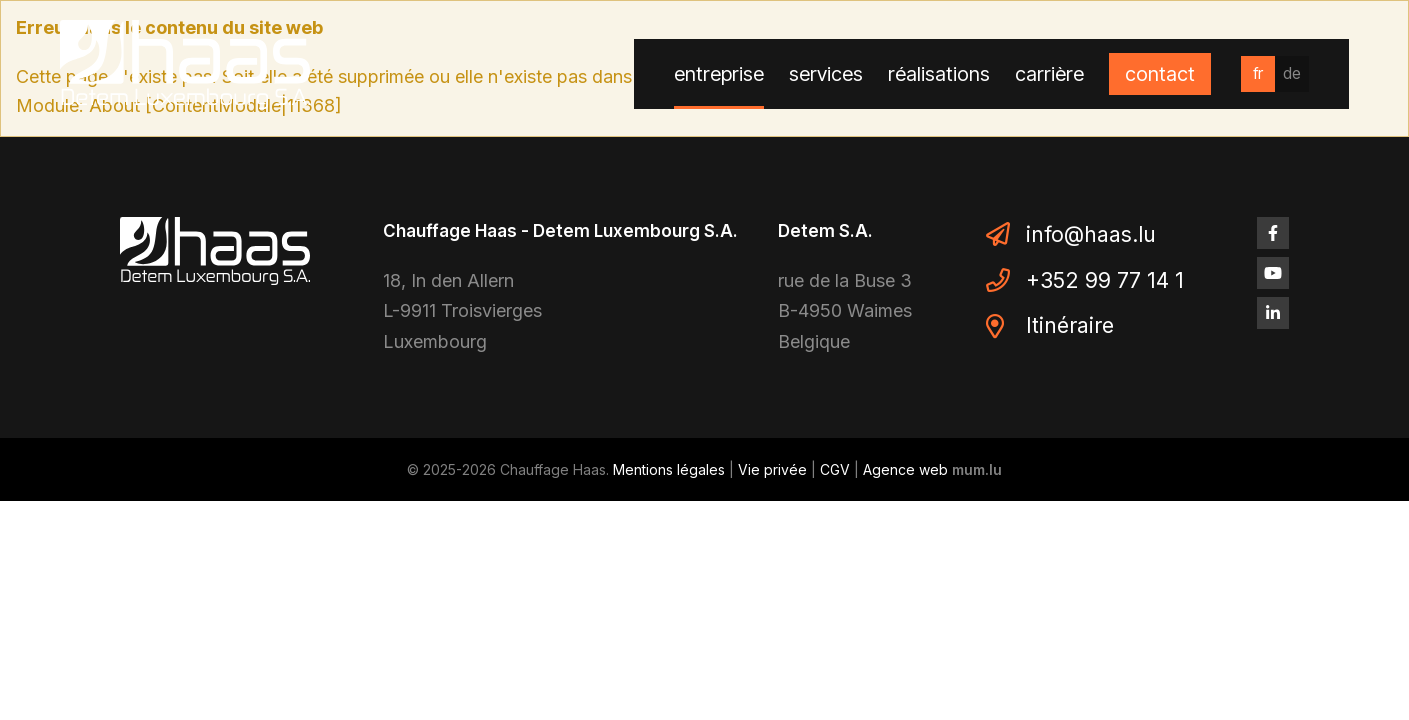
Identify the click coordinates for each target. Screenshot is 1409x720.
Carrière (1049, 74)
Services (826, 74)
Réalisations (939, 74)
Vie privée (772, 469)
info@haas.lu (1091, 234)
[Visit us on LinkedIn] (1273, 313)
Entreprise (719, 74)
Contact (1160, 74)
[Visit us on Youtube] (1273, 273)
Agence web (905, 469)
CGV (835, 469)
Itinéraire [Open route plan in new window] (1070, 325)
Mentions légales (669, 469)
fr (1258, 73)
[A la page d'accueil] (185, 64)
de (1292, 73)
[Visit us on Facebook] (1273, 233)
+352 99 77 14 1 (1105, 280)
